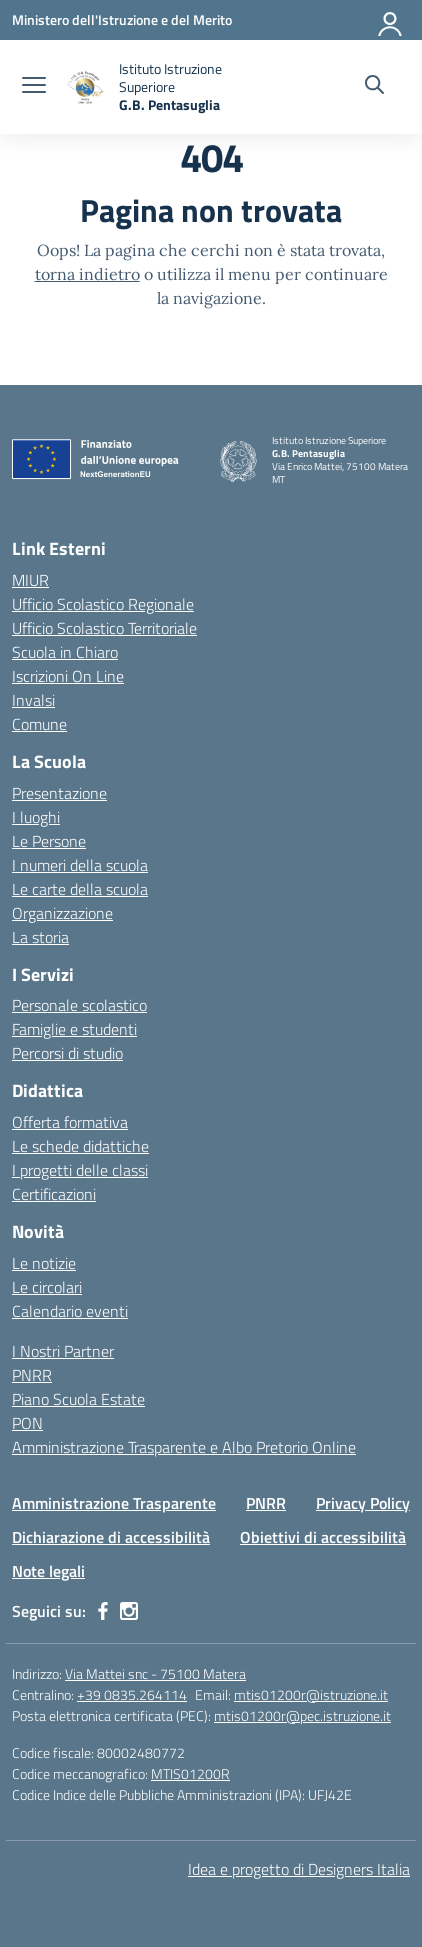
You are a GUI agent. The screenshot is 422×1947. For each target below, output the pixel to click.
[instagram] (129, 1611)
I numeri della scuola (80, 865)
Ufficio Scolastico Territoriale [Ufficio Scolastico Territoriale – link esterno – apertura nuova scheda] (104, 628)
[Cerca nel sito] (374, 87)
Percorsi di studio (67, 1053)
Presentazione (59, 793)
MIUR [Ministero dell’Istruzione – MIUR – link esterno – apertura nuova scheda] (30, 580)
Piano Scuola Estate (78, 1399)
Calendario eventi (70, 1311)
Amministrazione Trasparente (114, 1503)
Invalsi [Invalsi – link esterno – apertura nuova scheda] (33, 700)
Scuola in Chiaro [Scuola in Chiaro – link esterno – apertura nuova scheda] (65, 652)
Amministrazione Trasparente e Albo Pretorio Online (184, 1447)
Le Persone (49, 841)
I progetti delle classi (80, 1170)
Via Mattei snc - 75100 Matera (155, 1673)
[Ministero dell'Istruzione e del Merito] (122, 19)
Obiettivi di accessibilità (323, 1537)
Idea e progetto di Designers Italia (299, 1869)
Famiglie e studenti (74, 1029)
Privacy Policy (363, 1503)
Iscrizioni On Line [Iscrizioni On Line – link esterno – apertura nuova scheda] (68, 676)
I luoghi (36, 817)
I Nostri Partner (63, 1351)
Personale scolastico (79, 1005)
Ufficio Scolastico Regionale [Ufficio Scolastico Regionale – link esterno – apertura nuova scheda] (103, 604)
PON (27, 1423)
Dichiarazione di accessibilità (111, 1537)
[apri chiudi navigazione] (34, 87)
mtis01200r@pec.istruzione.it (302, 1715)
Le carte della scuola (80, 889)
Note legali (48, 1571)
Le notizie (44, 1263)
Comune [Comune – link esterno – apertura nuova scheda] (39, 724)
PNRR (32, 1375)
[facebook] (103, 1611)
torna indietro (87, 274)
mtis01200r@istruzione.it (311, 1694)
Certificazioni (54, 1194)
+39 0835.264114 (132, 1694)
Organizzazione (62, 913)
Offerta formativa (70, 1122)
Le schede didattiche (80, 1146)
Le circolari (47, 1287)
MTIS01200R (190, 1773)
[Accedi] (391, 20)
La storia (40, 937)
